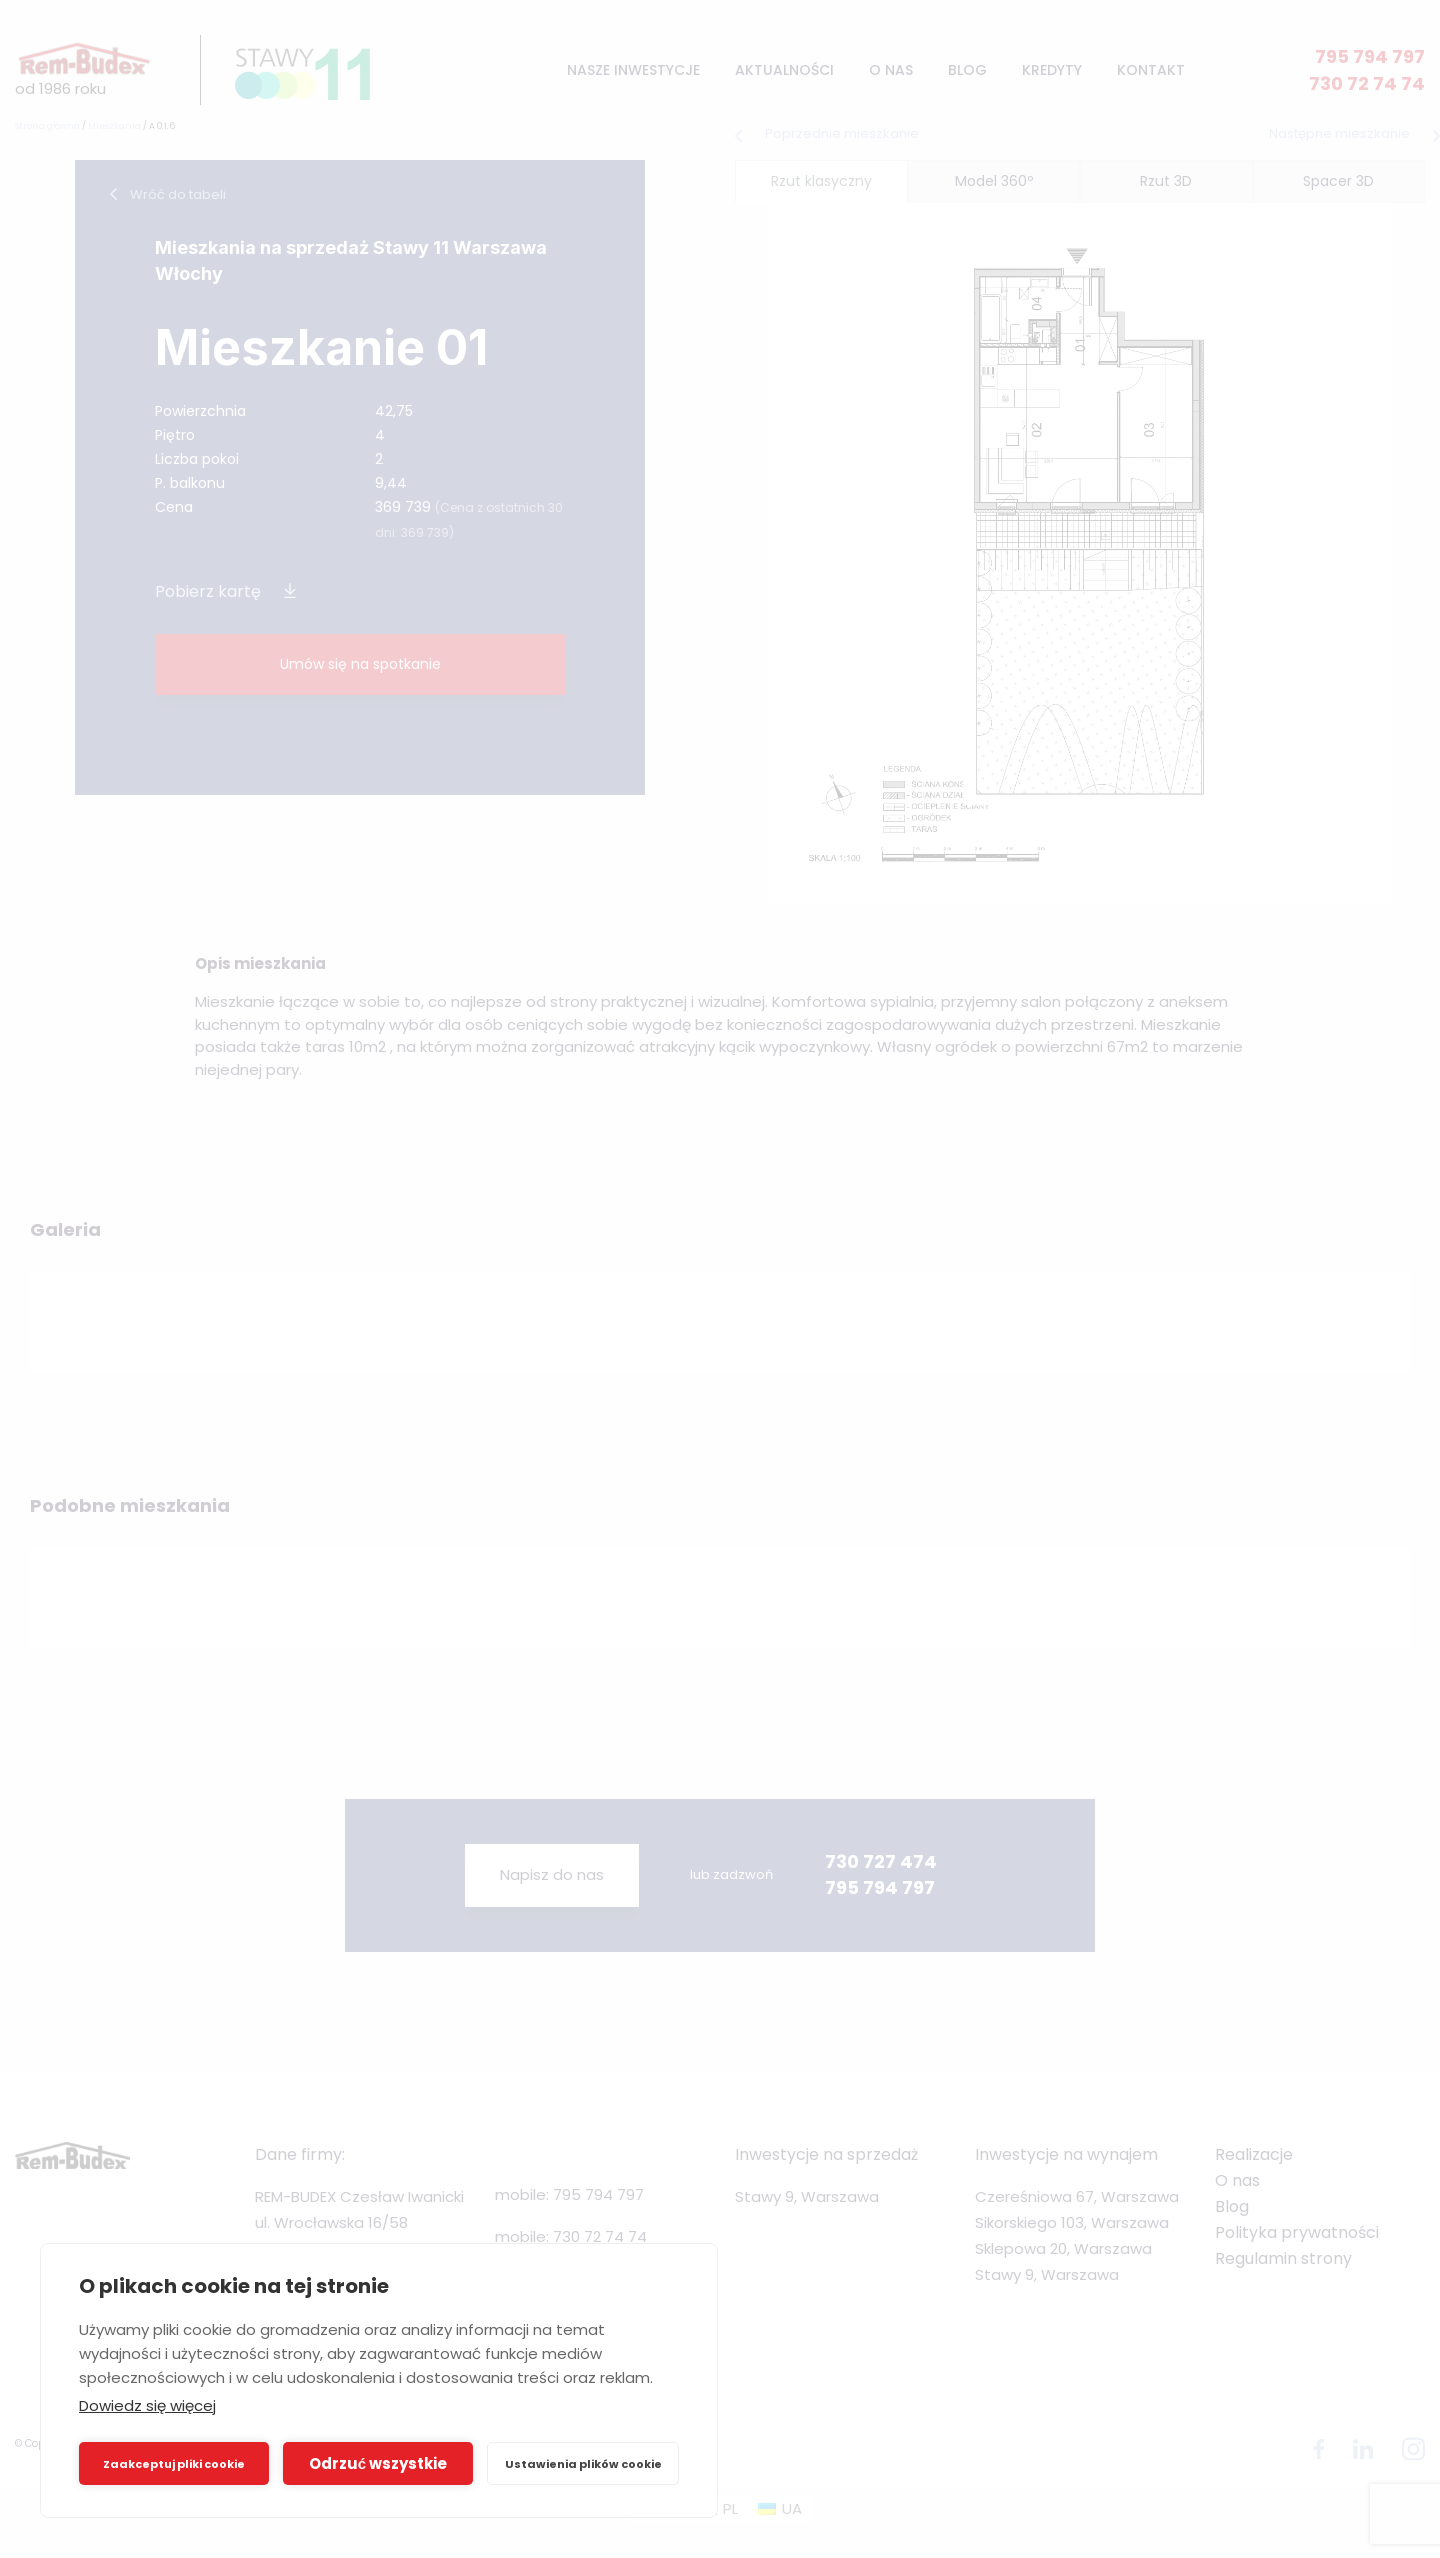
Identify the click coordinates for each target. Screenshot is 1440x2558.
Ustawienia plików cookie (583, 2464)
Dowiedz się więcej (147, 2405)
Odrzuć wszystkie (378, 2463)
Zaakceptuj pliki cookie (174, 2464)
